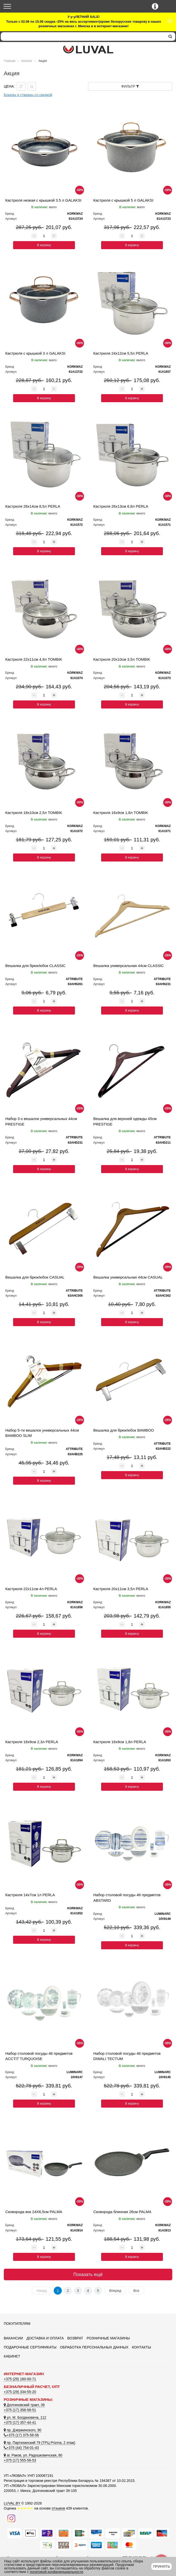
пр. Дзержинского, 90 (22, 2430)
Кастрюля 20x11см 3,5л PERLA (120, 1589)
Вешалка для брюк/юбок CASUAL (35, 1277)
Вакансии (13, 2338)
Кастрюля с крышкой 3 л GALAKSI (35, 353)
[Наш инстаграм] (11, 2518)
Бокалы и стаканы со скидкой (28, 95)
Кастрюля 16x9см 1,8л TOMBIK (120, 812)
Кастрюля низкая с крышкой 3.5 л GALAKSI (43, 200)
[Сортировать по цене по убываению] (21, 86)
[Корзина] (167, 6)
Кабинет (12, 2356)
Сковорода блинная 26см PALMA (122, 2212)
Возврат (75, 2338)
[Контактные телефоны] (155, 6)
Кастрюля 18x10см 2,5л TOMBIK (33, 812)
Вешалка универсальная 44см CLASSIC (128, 965)
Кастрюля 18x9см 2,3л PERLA (31, 1742)
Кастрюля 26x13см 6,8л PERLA (120, 506)
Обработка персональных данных (94, 2347)
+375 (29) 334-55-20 (20, 2392)
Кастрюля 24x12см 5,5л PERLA (120, 353)
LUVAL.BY (12, 2503)
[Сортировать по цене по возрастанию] (31, 86)
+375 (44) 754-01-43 (21, 2448)
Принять (161, 2566)
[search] (170, 36)
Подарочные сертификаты (30, 2347)
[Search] (83, 36)
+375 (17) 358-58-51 (20, 2410)
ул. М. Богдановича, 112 (25, 2417)
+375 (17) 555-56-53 (20, 2460)
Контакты (141, 2347)
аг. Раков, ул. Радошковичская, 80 (33, 2455)
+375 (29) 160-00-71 (20, 2379)
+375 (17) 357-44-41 (20, 2422)
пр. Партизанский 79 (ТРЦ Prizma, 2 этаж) (39, 2443)
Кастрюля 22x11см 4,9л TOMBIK (33, 659)
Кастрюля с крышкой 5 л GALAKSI (123, 200)
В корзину (44, 245)
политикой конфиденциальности (56, 2572)
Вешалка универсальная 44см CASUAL (128, 1277)
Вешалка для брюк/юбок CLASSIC (35, 965)
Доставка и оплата (45, 2338)
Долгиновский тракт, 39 (24, 2405)
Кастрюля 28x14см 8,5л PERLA (32, 506)
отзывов (58, 2508)
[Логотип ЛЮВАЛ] (88, 49)
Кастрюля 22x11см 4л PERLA (31, 1589)
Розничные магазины (108, 2338)
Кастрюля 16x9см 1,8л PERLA (119, 1742)
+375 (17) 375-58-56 (21, 2435)
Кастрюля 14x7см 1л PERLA (30, 1895)
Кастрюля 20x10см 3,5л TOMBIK (121, 659)
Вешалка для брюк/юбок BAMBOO (123, 1430)
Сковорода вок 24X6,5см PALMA (33, 2212)
